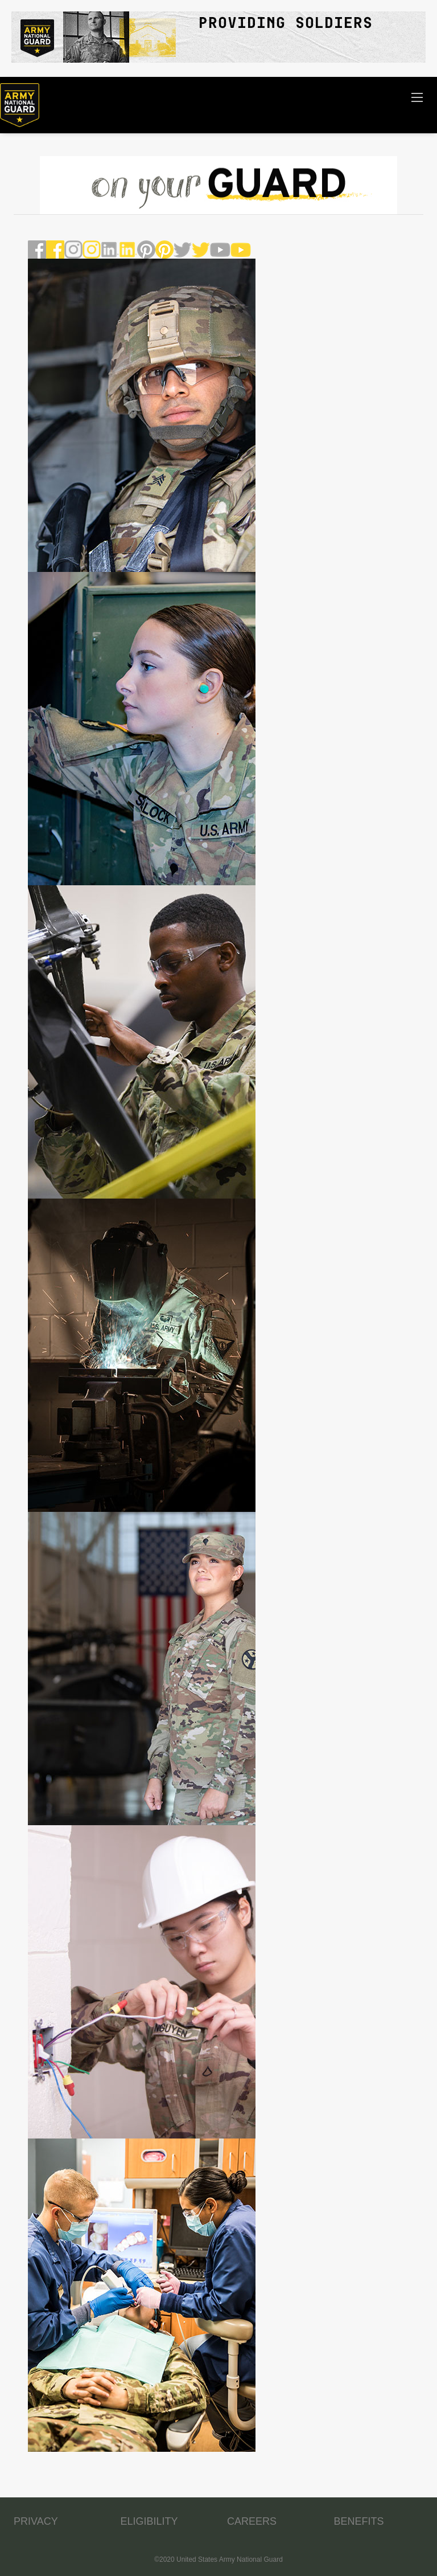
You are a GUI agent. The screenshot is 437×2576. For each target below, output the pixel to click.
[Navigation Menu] (417, 96)
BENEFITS (359, 2521)
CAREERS (252, 2521)
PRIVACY (36, 2521)
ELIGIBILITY (149, 2521)
